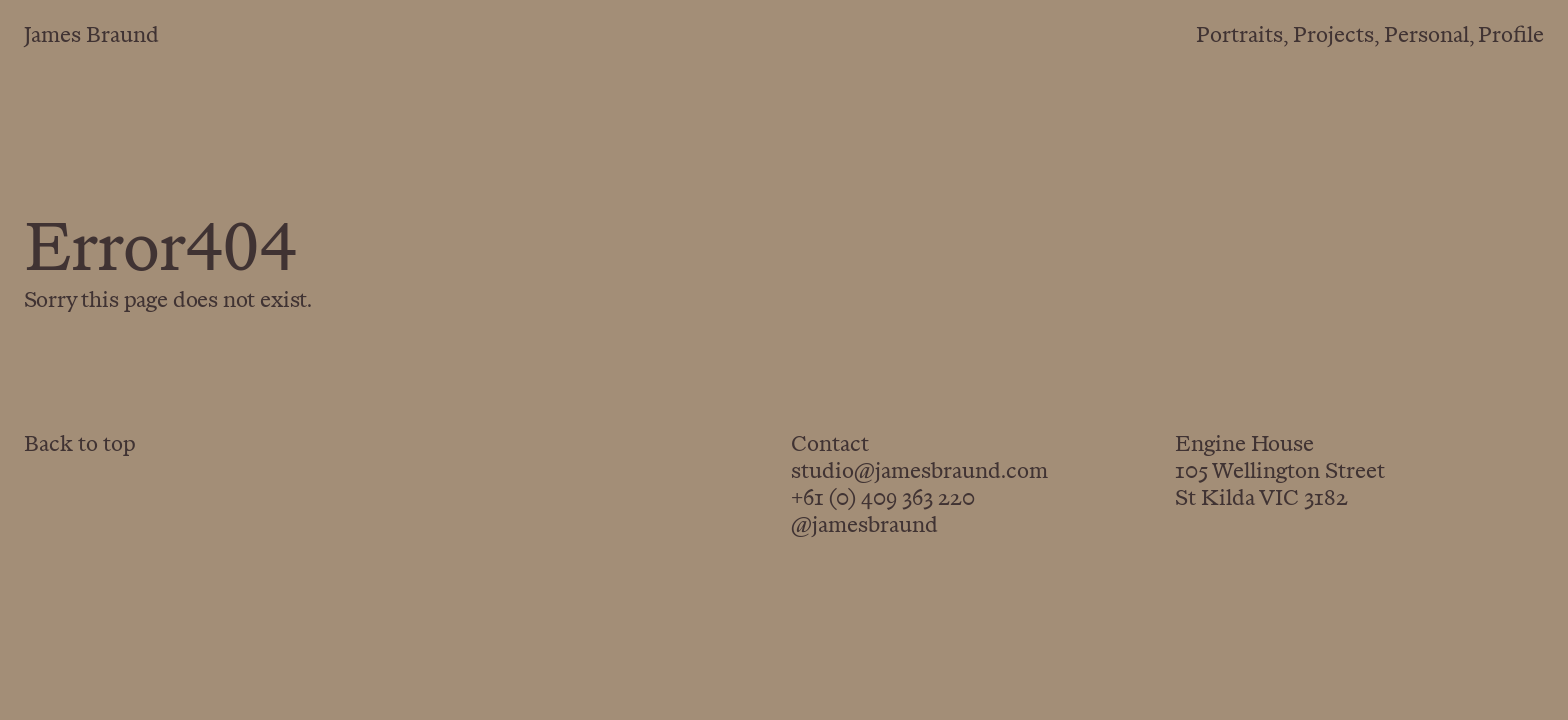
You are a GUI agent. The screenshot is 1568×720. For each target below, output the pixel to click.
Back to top (80, 446)
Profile (1511, 37)
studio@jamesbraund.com (919, 473)
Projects (1333, 37)
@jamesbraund (864, 527)
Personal (1426, 37)
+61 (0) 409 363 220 (883, 500)
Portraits (1239, 37)
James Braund (91, 37)
